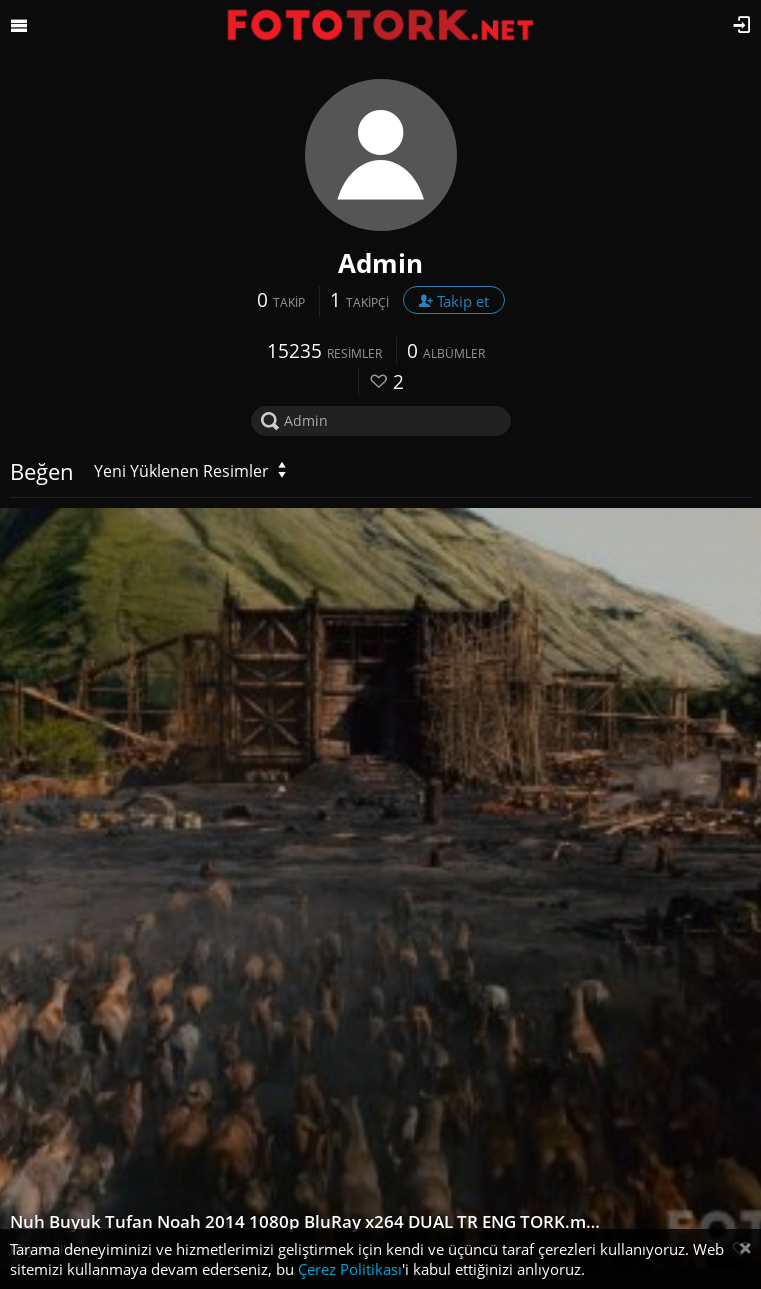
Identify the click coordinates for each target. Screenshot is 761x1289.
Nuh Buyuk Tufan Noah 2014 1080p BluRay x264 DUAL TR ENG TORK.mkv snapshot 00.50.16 (306, 1222)
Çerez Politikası (350, 1269)
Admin (380, 263)
